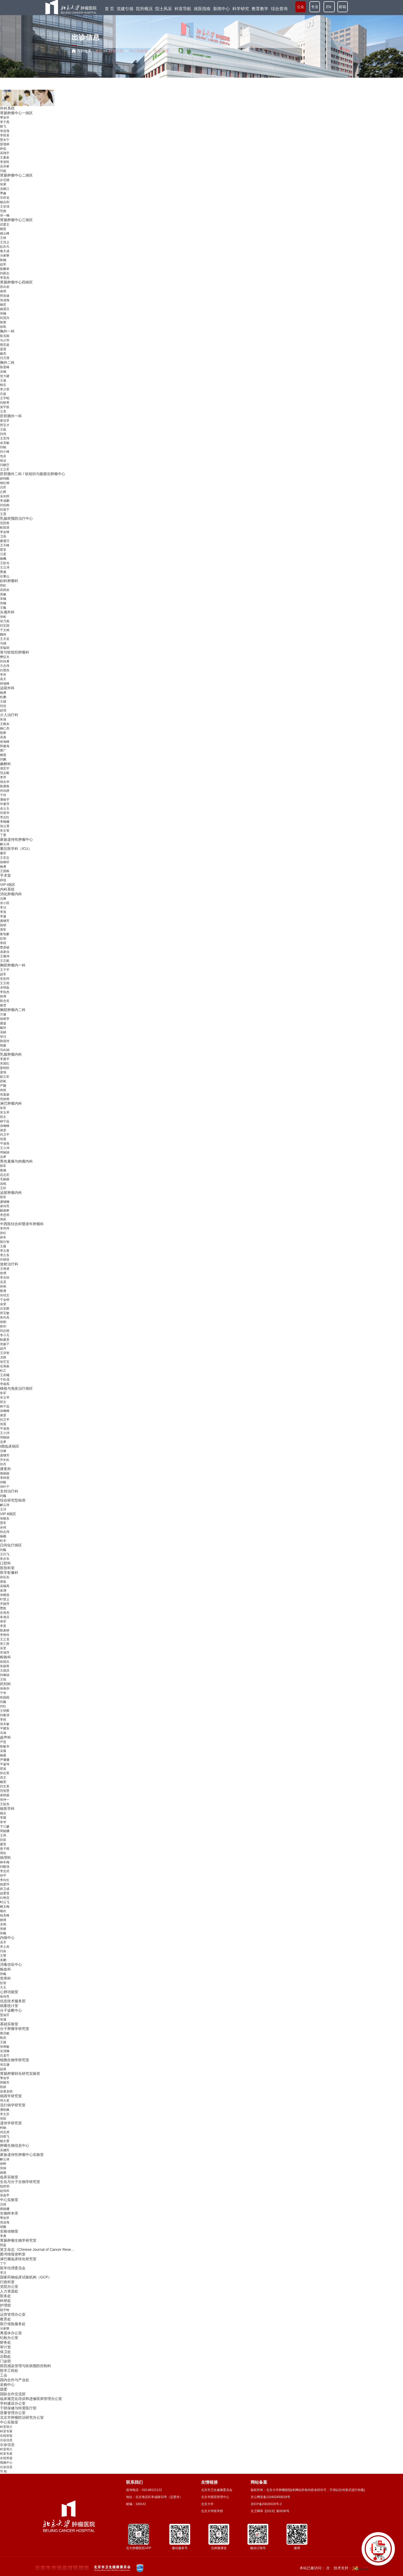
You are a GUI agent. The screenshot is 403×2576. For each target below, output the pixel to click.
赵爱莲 (4, 1893)
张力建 (4, 376)
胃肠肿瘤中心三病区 (16, 220)
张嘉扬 (4, 1094)
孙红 (3, 1233)
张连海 (4, 131)
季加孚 (4, 117)
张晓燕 (4, 1595)
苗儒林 (4, 144)
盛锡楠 (4, 1202)
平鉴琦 (4, 1764)
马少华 (4, 340)
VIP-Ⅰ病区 (7, 884)
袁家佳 (4, 952)
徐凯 (3, 327)
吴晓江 (4, 189)
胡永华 (4, 782)
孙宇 (3, 1875)
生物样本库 (9, 2213)
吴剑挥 (4, 496)
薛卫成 (4, 1889)
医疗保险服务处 (13, 2324)
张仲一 (4, 1799)
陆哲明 (4, 2186)
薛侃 (3, 148)
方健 (3, 1014)
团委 (3, 2389)
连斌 (3, 1184)
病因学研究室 (11, 2096)
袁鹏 (3, 1960)
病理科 (5, 1857)
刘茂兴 (4, 318)
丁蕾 (3, 835)
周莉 (3, 1219)
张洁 (3, 1036)
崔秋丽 (4, 1795)
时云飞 (4, 1902)
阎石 (3, 385)
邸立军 (4, 1077)
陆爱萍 (4, 1884)
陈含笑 (4, 1001)
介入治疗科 (9, 715)
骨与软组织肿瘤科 (14, 652)
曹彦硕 (4, 947)
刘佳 (3, 706)
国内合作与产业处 (14, 2380)
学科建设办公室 (13, 2403)
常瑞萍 (4, 1652)
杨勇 (3, 692)
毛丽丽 (4, 1179)
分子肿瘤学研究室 (14, 2029)
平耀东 (4, 1728)
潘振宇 (4, 799)
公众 (300, 8)
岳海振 (4, 1366)
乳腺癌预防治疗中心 (16, 518)
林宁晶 (4, 1121)
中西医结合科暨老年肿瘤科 (22, 1224)
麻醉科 (5, 764)
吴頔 (3, 1032)
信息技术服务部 (13, 2001)
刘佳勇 (4, 661)
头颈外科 (7, 612)
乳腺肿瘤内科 (11, 1054)
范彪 (3, 211)
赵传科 (4, 2191)
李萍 (3, 777)
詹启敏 (4, 2033)
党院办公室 (9, 2286)
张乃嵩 (4, 621)
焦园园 (4, 1697)
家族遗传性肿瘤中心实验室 (22, 2154)
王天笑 (4, 639)
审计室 (5, 2347)
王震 (3, 514)
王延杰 (4, 1804)
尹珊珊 (4, 1760)
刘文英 (4, 1786)
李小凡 (4, 1335)
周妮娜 (4, 1831)
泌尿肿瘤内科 (11, 1192)
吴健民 (4, 2150)
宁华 (3, 1693)
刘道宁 (4, 509)
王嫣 (3, 2042)
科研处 (5, 2301)
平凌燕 (4, 1143)
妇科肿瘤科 (9, 581)
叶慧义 (4, 1599)
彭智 (3, 938)
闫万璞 (4, 358)
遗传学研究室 (11, 2123)
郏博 (3, 996)
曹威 (3, 572)
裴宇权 (4, 407)
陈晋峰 (4, 367)
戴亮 (3, 353)
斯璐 (3, 1170)
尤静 (3, 1357)
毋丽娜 (4, 2209)
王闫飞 (4, 1554)
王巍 (3, 607)
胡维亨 (4, 1019)
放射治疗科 (9, 1264)
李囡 (3, 1817)
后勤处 (5, 2356)
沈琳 (3, 898)
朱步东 (4, 1559)
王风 (3, 1835)
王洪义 (4, 242)
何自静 (4, 791)
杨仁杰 (4, 728)
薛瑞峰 (4, 683)
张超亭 (4, 2195)
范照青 (4, 523)
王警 (3, 1955)
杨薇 (3, 1755)
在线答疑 (6, 2436)
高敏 (3, 594)
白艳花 (4, 1898)
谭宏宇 (4, 768)
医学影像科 (9, 1572)
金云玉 (4, 808)
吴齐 (3, 1942)
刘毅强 (4, 1866)
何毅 (3, 1482)
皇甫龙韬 (6, 2091)
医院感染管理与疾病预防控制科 (25, 2366)
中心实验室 (9, 2200)
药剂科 (5, 1684)
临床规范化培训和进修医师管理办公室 (31, 2399)
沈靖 (3, 2204)
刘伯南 (4, 505)
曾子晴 (4, 1849)
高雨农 (4, 590)
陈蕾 (3, 322)
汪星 (3, 554)
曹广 (3, 750)
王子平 (4, 970)
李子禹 (4, 122)
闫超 (3, 171)
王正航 (4, 961)
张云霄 (4, 826)
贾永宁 (4, 140)
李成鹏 (4, 501)
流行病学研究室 (13, 2105)
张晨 (3, 1139)
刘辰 (3, 1840)
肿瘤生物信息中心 (14, 2145)
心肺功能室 (9, 1992)
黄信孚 (4, 420)
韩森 (3, 1045)
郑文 (3, 1117)
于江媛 (4, 1826)
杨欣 (3, 1911)
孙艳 (3, 1286)
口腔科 (5, 1563)
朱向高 (4, 1317)
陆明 (3, 925)
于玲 (3, 795)
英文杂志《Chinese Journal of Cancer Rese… (37, 2249)
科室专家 (6, 2431)
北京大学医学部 (212, 2511)
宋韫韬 (4, 648)
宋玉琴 (4, 1112)
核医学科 (7, 1808)
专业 (314, 8)
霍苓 (3, 550)
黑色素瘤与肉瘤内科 (16, 1161)
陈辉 (3, 733)
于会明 (4, 1300)
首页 (98, 51)
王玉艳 (4, 983)
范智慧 (4, 1791)
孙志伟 (4, 1532)
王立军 (4, 469)
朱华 (3, 1822)
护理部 (5, 2305)
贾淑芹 (4, 2015)
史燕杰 (4, 1612)
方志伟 (4, 666)
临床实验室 (9, 2177)
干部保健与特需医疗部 (18, 2408)
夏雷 (3, 1844)
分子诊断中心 (11, 2010)
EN (329, 8)
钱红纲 (4, 483)
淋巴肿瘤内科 (11, 1103)
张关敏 (4, 1724)
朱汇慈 (4, 1644)
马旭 (3, 1733)
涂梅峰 (4, 1126)
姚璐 (3, 2172)
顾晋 (3, 229)
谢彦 (3, 1130)
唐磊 (3, 1581)
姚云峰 (4, 233)
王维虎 (4, 1269)
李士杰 (4, 1947)
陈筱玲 (4, 1041)
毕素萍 (4, 804)
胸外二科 (7, 362)
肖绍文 (4, 1295)
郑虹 (3, 585)
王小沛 (4, 1148)
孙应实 (4, 1577)
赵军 (3, 264)
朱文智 (4, 830)
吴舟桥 (4, 166)
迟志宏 (4, 1175)
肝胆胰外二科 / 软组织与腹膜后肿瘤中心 (32, 474)
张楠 (3, 313)
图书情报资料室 (13, 2254)
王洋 (3, 1509)
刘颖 (3, 1702)
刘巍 (3, 1496)
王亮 (3, 411)
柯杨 (3, 2128)
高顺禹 (4, 1586)
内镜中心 (7, 1938)
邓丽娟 (4, 1152)
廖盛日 (4, 541)
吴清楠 (4, 2051)
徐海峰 (4, 741)
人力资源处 (9, 2291)
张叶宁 (4, 1487)
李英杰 (4, 278)
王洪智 (4, 1353)
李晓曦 (4, 822)
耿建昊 (4, 1339)
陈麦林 (4, 1630)
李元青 (4, 1251)
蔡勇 (3, 1291)
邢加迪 (4, 296)
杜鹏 (3, 697)
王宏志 (4, 858)
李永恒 (4, 1277)
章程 (3, 943)
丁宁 (3, 2263)
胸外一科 (7, 331)
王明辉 (4, 1711)
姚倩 (3, 1920)
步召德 (4, 180)
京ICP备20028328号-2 (266, 2504)
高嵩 (3, 737)
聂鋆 (3, 1023)
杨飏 (3, 558)
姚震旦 (4, 309)
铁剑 (3, 1326)
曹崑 (3, 1608)
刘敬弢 (4, 1715)
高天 (3, 679)
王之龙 (4, 1639)
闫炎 (3, 1951)
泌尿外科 (7, 688)
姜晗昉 (4, 1068)
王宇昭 (4, 398)
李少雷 (4, 389)
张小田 (4, 903)
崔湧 (3, 1590)
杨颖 (3, 1536)
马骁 (3, 643)
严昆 (3, 1742)
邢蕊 (3, 2245)
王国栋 (4, 871)
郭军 (3, 1166)
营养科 (5, 1978)
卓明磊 (4, 987)
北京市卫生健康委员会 (216, 2490)
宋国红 (4, 1063)
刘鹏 (3, 759)
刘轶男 (4, 402)
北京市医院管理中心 (215, 2497)
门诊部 (5, 2361)
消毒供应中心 (11, 1964)
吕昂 (3, 487)
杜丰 (3, 1541)
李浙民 (4, 162)
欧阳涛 (4, 527)
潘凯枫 (4, 2110)
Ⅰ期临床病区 (9, 1446)
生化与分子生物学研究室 (20, 2182)
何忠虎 (4, 2132)
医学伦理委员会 (13, 2268)
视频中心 (6, 2462)
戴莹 (3, 1782)
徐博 (3, 1273)
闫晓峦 (4, 465)
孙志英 (4, 1773)
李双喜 (4, 135)
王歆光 (4, 563)
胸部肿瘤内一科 (13, 965)
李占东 (4, 1255)
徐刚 (3, 1322)
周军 (3, 930)
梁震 (3, 349)
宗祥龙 (4, 197)
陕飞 (3, 126)
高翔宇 (4, 153)
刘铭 (3, 447)
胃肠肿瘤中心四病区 (16, 282)
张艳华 (4, 1688)
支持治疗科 (9, 1491)
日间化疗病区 (11, 1545)
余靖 (3, 1527)
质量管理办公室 (13, 2413)
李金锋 (4, 532)
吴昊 (3, 1282)
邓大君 (4, 2100)
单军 (3, 1621)
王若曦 (4, 1375)
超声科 (5, 1737)
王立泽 (4, 567)
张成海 (4, 300)
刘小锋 (4, 451)
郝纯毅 (4, 478)
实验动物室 (9, 2231)
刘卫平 (4, 1134)
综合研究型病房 (13, 1500)
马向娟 (4, 1050)
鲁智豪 (4, 934)
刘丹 (3, 1464)
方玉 (3, 1987)
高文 (3, 1777)
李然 (3, 1719)
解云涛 (4, 844)
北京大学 (207, 2504)
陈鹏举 (4, 269)
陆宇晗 (4, 2310)
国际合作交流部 (13, 2394)
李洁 (3, 907)
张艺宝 (4, 1362)
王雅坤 (4, 956)
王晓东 (4, 724)
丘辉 (3, 492)
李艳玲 (4, 1635)
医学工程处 (9, 2370)
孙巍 (3, 1933)
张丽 (3, 1929)
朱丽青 (4, 1666)
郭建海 (4, 746)
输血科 (5, 1969)
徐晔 (3, 2164)
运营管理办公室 (13, 2314)
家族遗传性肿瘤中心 (16, 839)
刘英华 (4, 813)
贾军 (3, 1523)
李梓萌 (4, 1478)
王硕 (3, 701)
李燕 (3, 912)
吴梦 (3, 1157)
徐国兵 (4, 1662)
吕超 (3, 394)
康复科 (5, 1469)
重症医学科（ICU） (16, 848)
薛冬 (3, 1237)
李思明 (4, 1215)
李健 (3, 916)
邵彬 (3, 1081)
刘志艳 (4, 1331)
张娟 (3, 2168)
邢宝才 (4, 425)
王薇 (3, 1246)
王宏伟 (4, 438)
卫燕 (3, 536)
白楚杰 (4, 670)
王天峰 (4, 545)
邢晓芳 (4, 2082)
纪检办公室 (9, 2338)
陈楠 (3, 260)
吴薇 (3, 1751)
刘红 (3, 1706)
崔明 (3, 291)
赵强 (3, 710)
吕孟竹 (4, 2055)
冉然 (3, 1090)
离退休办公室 (11, 2333)
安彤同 (4, 979)
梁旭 (3, 1072)
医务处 (5, 2296)
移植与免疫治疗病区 (16, 1388)
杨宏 (3, 304)
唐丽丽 (4, 1473)
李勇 (3, 2236)
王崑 (3, 429)
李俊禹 (4, 1384)
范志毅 (4, 773)
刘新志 (4, 273)
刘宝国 (4, 625)
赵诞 (3, 2069)
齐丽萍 (4, 1604)
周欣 (3, 1853)
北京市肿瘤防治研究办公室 (22, 2417)
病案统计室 (9, 2006)
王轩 (3, 1188)
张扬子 (4, 1344)
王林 (3, 238)
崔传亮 (4, 1206)
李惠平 (4, 1059)
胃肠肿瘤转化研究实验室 (20, 2073)
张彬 (3, 617)
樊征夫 (4, 657)
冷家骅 (4, 255)
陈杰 (3, 2038)
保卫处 (5, 2352)
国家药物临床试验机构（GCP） (26, 2277)
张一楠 (4, 215)
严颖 (3, 1085)
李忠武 (4, 1871)
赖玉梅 (4, 1906)
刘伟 (3, 434)
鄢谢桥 (4, 1210)
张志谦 (4, 2064)
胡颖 (3, 2227)
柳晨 (3, 755)
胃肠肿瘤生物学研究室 (18, 2240)
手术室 (5, 875)
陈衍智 (4, 1242)
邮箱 (342, 8)
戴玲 (3, 1028)
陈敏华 (4, 1746)
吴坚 (3, 1648)
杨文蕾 (4, 2141)
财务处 (5, 2342)
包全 (3, 456)
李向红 (4, 1880)
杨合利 (4, 202)
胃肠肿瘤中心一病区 (16, 113)
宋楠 (3, 599)
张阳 (3, 2118)
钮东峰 (4, 1915)
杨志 (3, 1813)
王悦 (3, 1679)
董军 (3, 853)
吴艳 (3, 1924)
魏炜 (3, 634)
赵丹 (3, 1348)
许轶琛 (4, 1259)
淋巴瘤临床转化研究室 (18, 2259)
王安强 (4, 206)
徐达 (3, 460)
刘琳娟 (4, 1675)
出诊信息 (6, 2440)
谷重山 (4, 576)
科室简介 (6, 2427)
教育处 (5, 2319)
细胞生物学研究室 (14, 2060)
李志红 (4, 817)
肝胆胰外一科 (11, 416)
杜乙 (3, 1370)
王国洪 (4, 1670)
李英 (3, 1626)
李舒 (3, 674)
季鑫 (3, 193)
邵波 (3, 1768)
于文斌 (4, 630)
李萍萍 (4, 1228)
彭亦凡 (4, 247)
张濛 (3, 2019)
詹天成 (4, 251)
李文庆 (4, 2114)
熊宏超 (4, 345)
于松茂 (4, 1379)
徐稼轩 (4, 862)
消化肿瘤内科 (11, 894)
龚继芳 (4, 921)
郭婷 (3, 2087)
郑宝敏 (4, 1313)
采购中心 (7, 2385)
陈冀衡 (4, 786)
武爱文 (4, 224)
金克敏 (4, 443)
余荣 (3, 1304)
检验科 (5, 1657)
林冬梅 (4, 1862)
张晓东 (4, 1518)
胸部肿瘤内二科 (13, 1010)
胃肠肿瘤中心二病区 (16, 175)
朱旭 (3, 719)
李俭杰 (4, 992)
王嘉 (3, 380)
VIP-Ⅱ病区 (8, 1514)
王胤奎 (4, 157)
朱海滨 (4, 1617)
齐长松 (4, 1460)
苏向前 (4, 287)
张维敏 (4, 2046)
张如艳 (4, 1099)
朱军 (3, 1108)
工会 (3, 2375)
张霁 (3, 184)
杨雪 (3, 1005)
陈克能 (4, 336)
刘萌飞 (4, 2136)
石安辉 (4, 1308)
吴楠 (3, 371)
